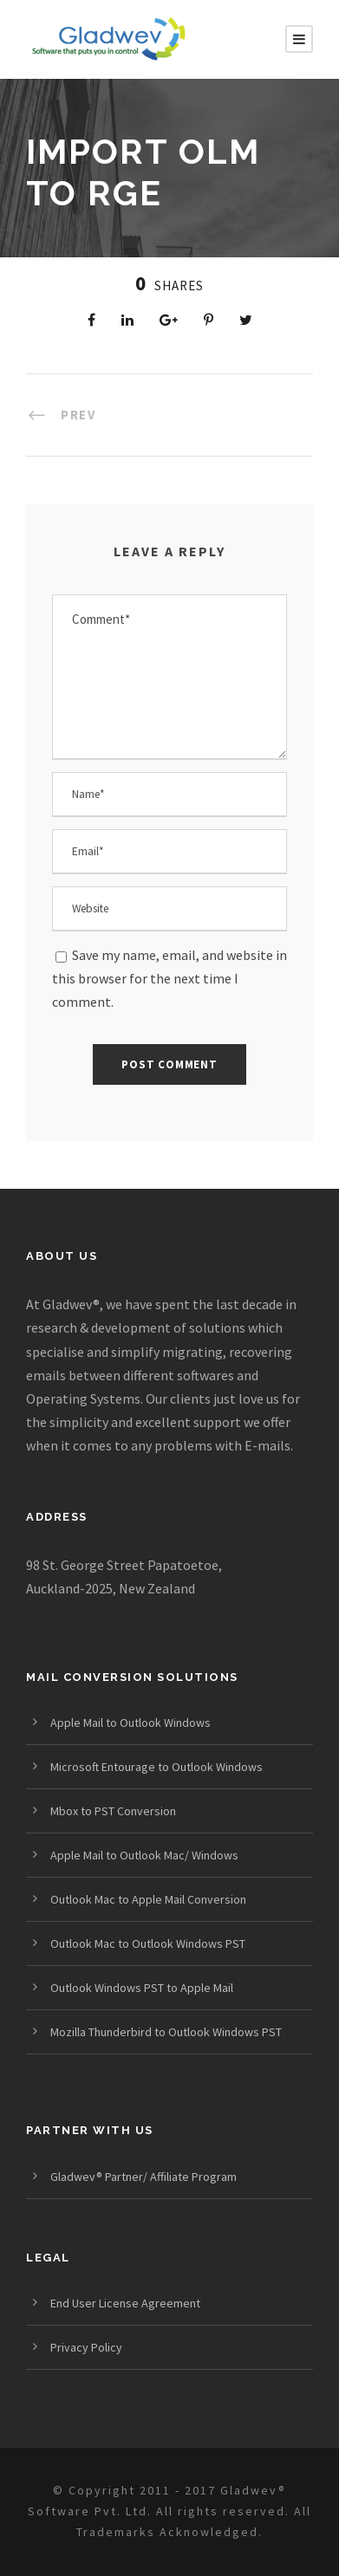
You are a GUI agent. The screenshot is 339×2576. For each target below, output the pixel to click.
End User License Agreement (125, 2303)
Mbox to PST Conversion (113, 1811)
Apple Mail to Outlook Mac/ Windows (144, 1855)
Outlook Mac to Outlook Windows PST (147, 1943)
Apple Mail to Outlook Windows (130, 1722)
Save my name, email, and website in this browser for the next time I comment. (169, 978)
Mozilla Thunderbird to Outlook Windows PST (166, 2032)
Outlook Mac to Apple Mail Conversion (148, 1899)
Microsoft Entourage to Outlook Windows (156, 1767)
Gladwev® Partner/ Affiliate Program (143, 2176)
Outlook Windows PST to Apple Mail (141, 1987)
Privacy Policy (86, 2347)
